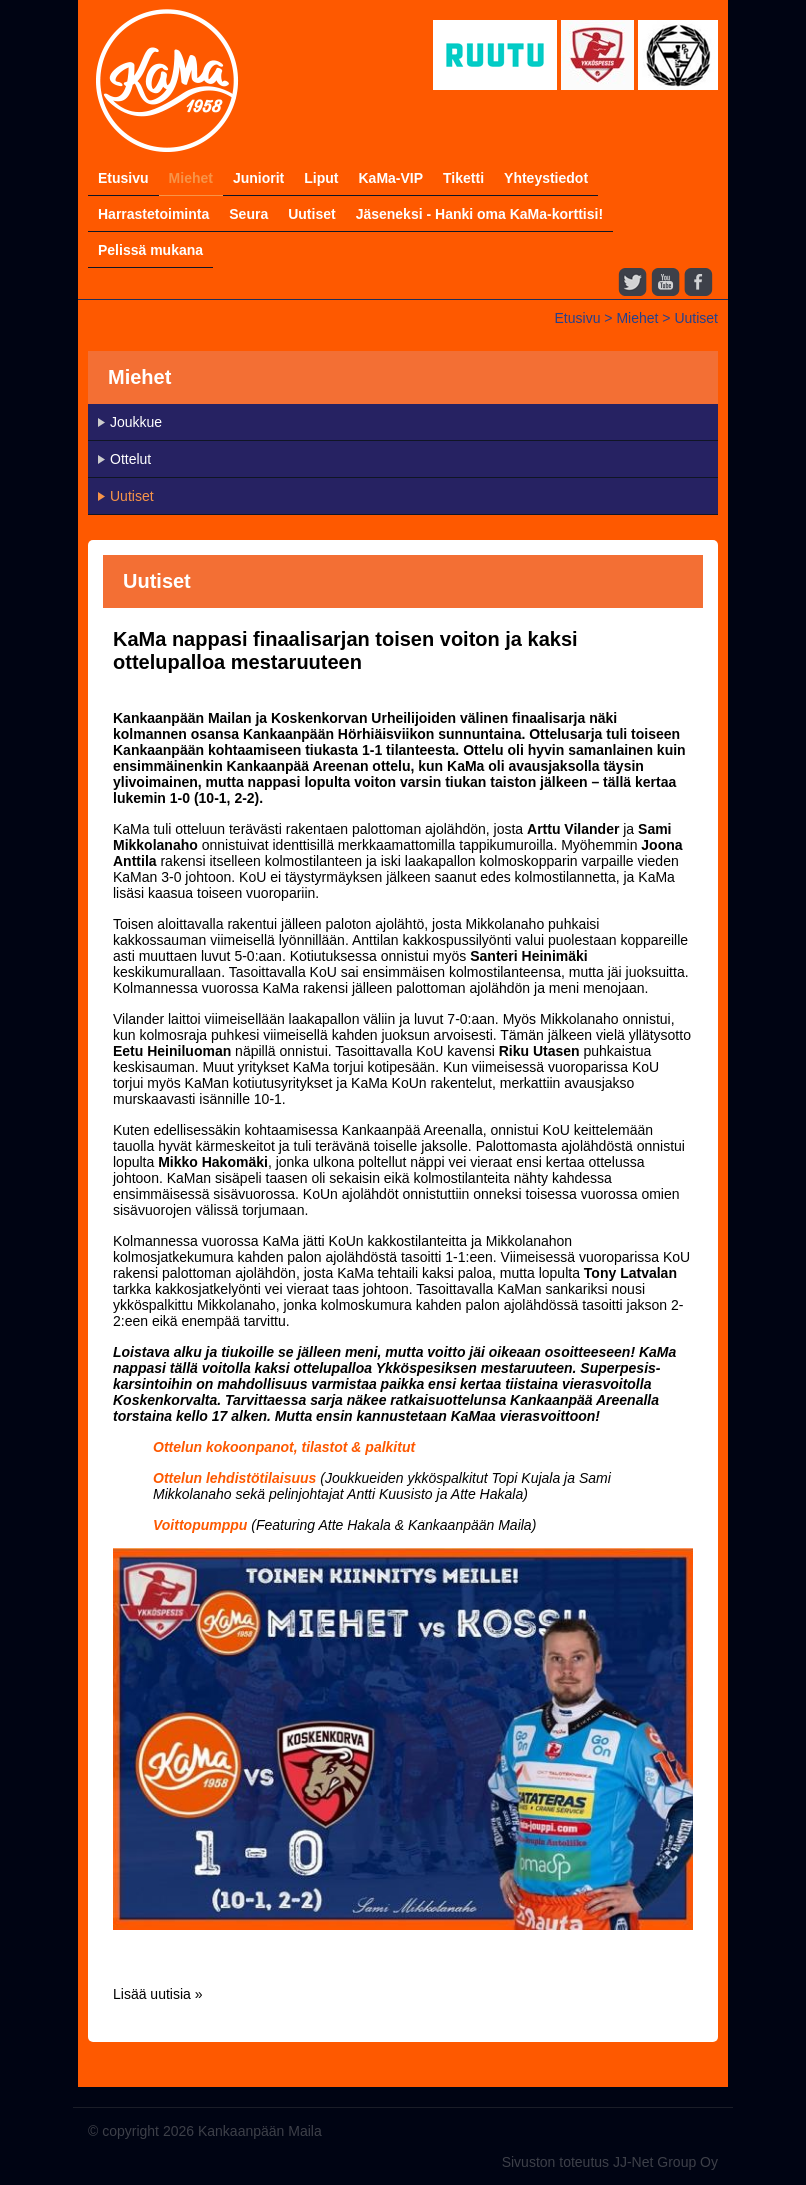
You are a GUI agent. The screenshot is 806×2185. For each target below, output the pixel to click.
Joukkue (136, 422)
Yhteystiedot (546, 178)
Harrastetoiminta (153, 214)
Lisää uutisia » (158, 1994)
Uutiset (311, 214)
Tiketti (463, 178)
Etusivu (123, 178)
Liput (321, 178)
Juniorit (258, 178)
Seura (248, 214)
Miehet (191, 178)
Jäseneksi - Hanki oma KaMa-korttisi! (479, 214)
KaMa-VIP (390, 178)
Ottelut (130, 459)
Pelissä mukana (150, 250)
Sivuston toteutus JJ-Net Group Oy (610, 2162)
